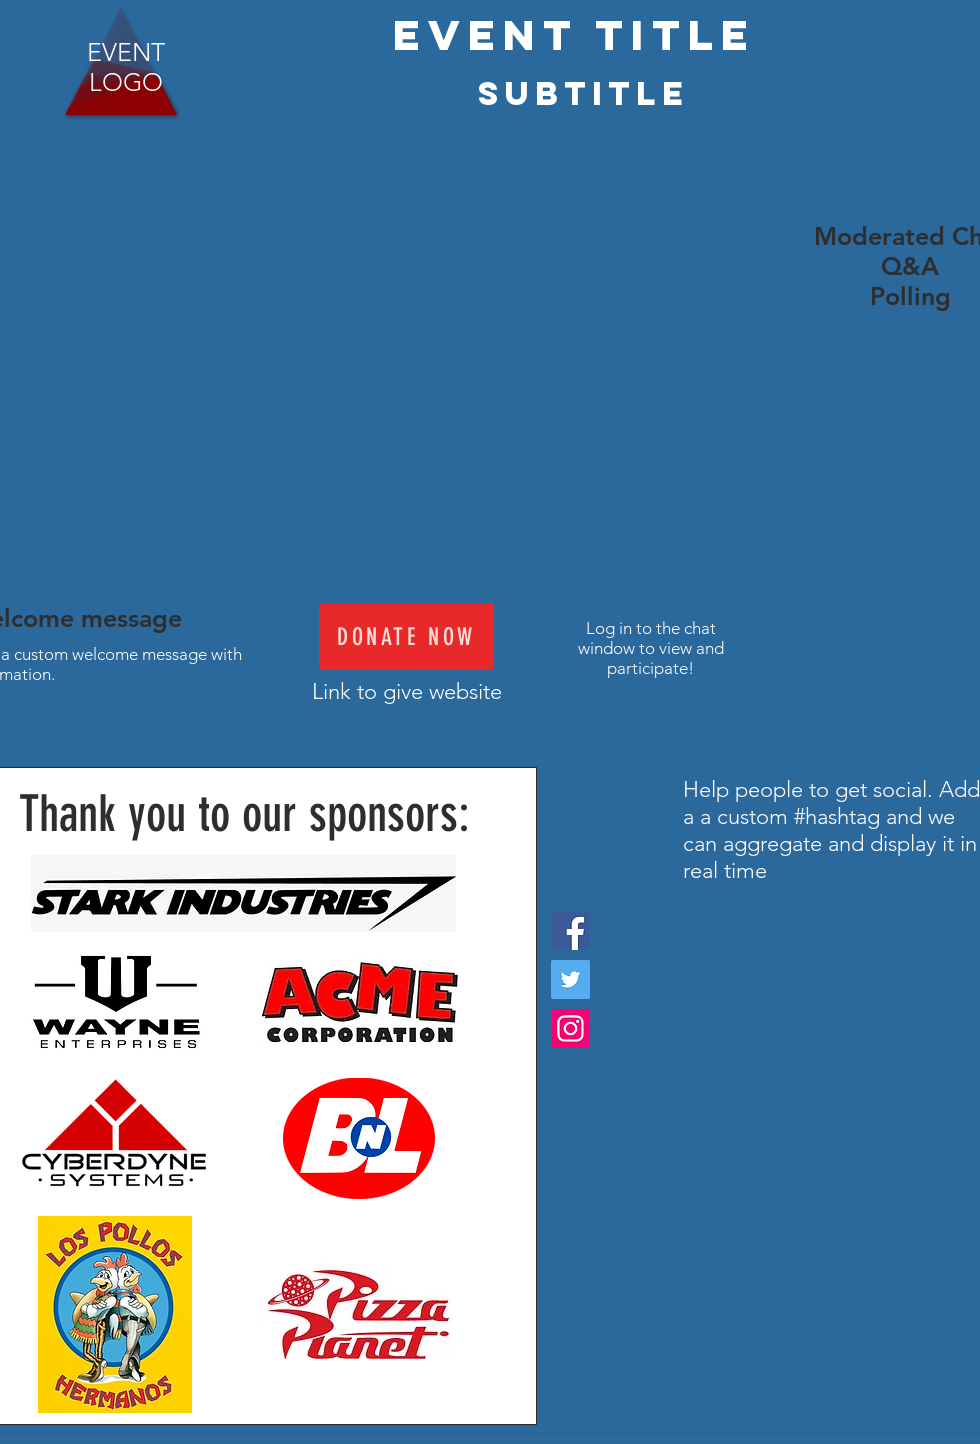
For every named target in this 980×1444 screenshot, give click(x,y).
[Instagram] (570, 1028)
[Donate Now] (406, 636)
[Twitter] (570, 979)
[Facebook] (570, 930)
